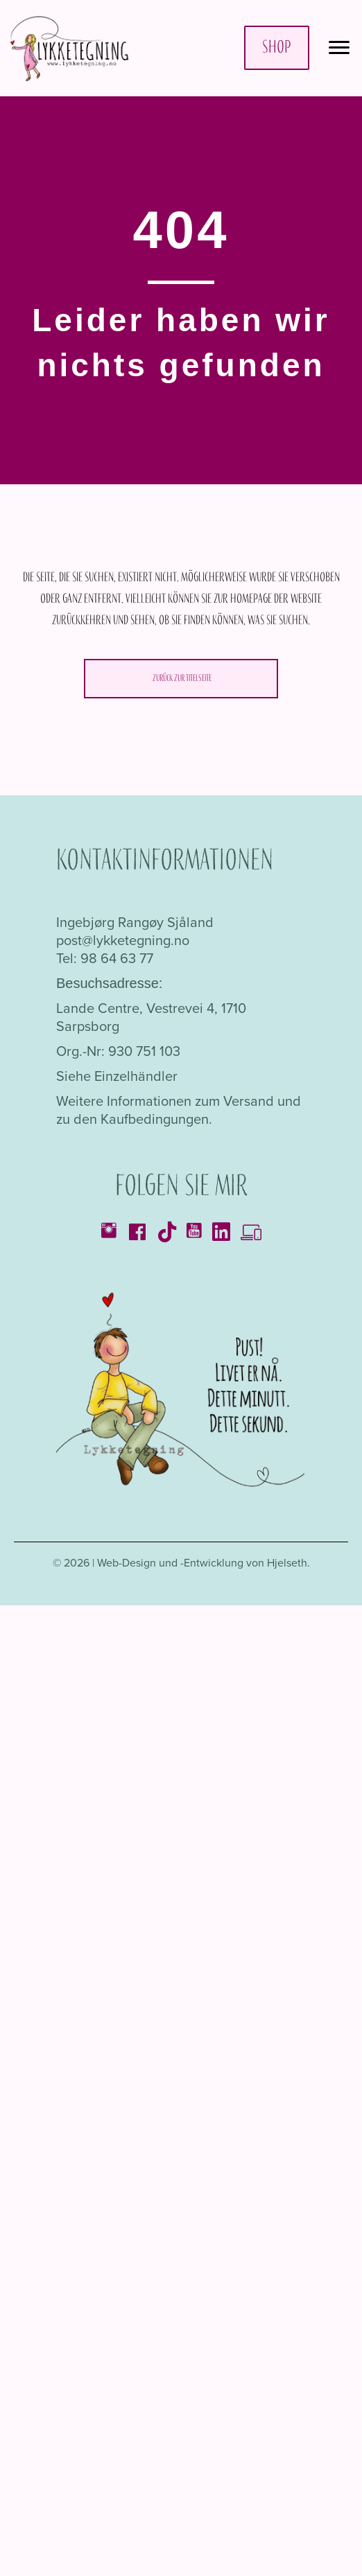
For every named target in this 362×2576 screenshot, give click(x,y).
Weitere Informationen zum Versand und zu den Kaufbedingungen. (178, 1110)
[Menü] (339, 48)
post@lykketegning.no (122, 940)
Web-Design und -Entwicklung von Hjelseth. (203, 1563)
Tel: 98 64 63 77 (104, 958)
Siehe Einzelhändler (117, 1076)
